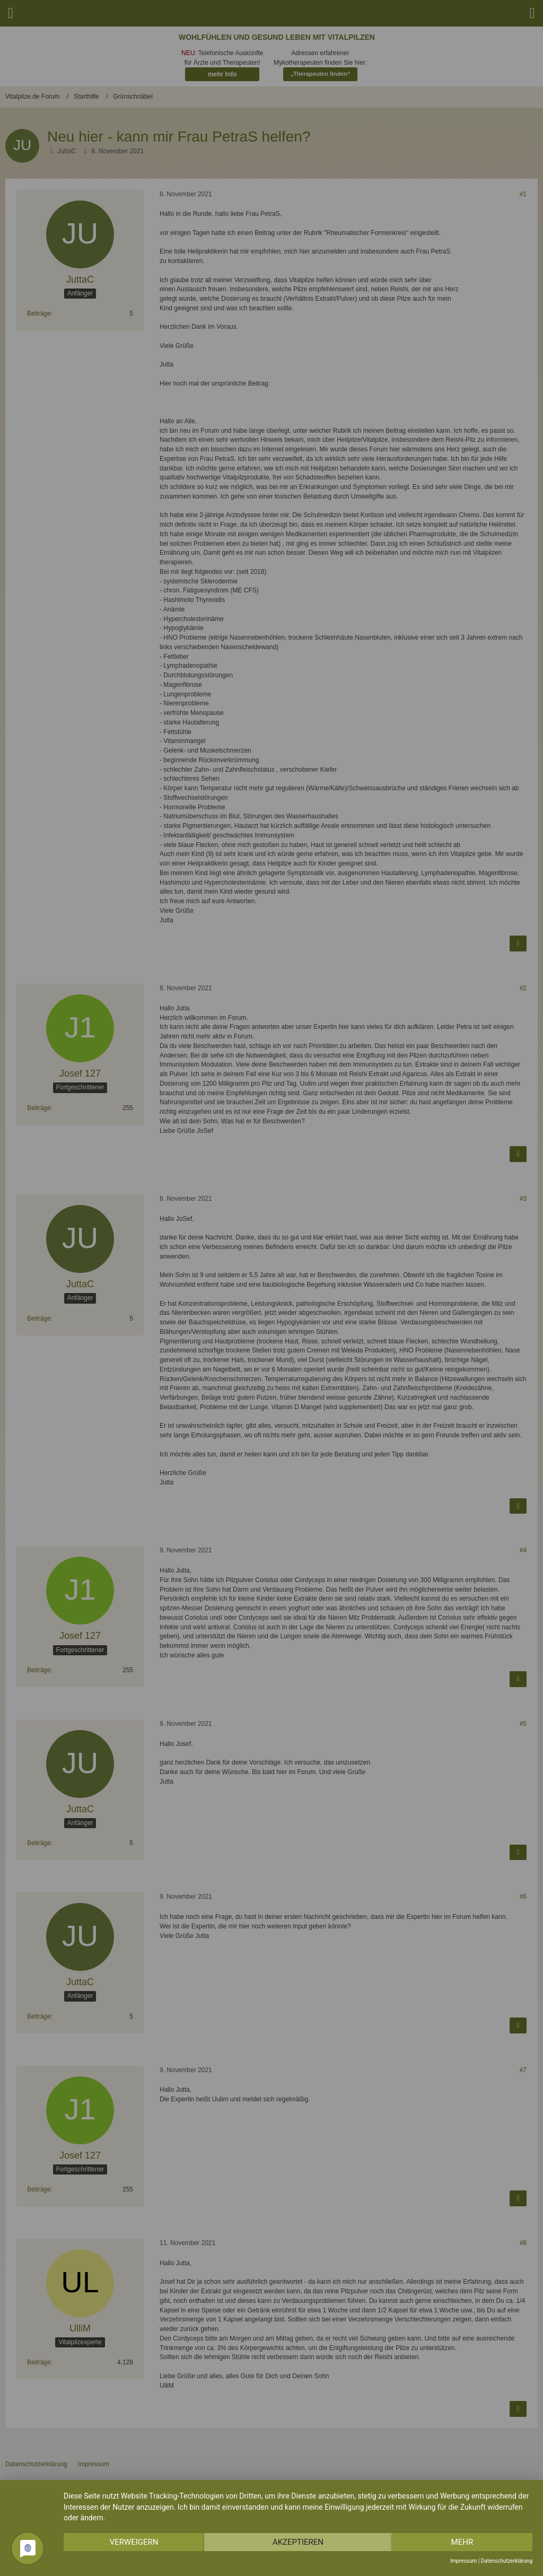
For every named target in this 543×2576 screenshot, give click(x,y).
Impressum (463, 2561)
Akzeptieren (298, 2542)
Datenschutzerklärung (506, 2561)
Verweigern (134, 2542)
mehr (462, 2542)
